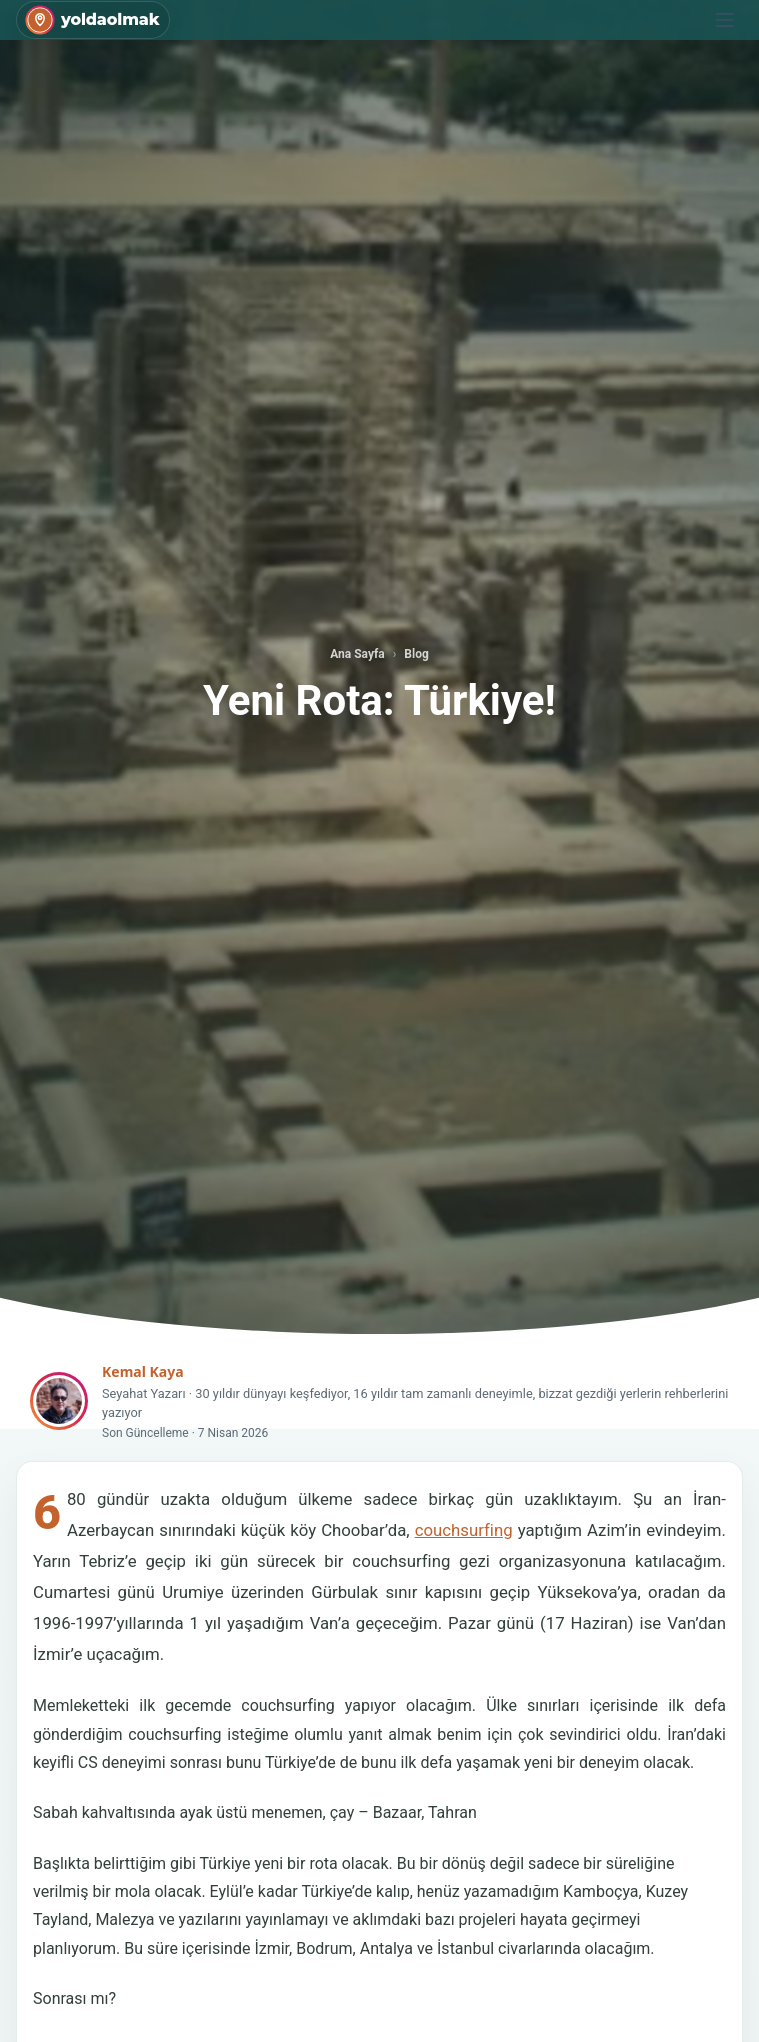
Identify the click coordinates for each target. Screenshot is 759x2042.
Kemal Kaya (143, 1371)
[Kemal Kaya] (59, 1401)
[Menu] (725, 20)
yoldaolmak (110, 20)
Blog (416, 654)
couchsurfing (464, 1530)
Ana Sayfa (357, 654)
